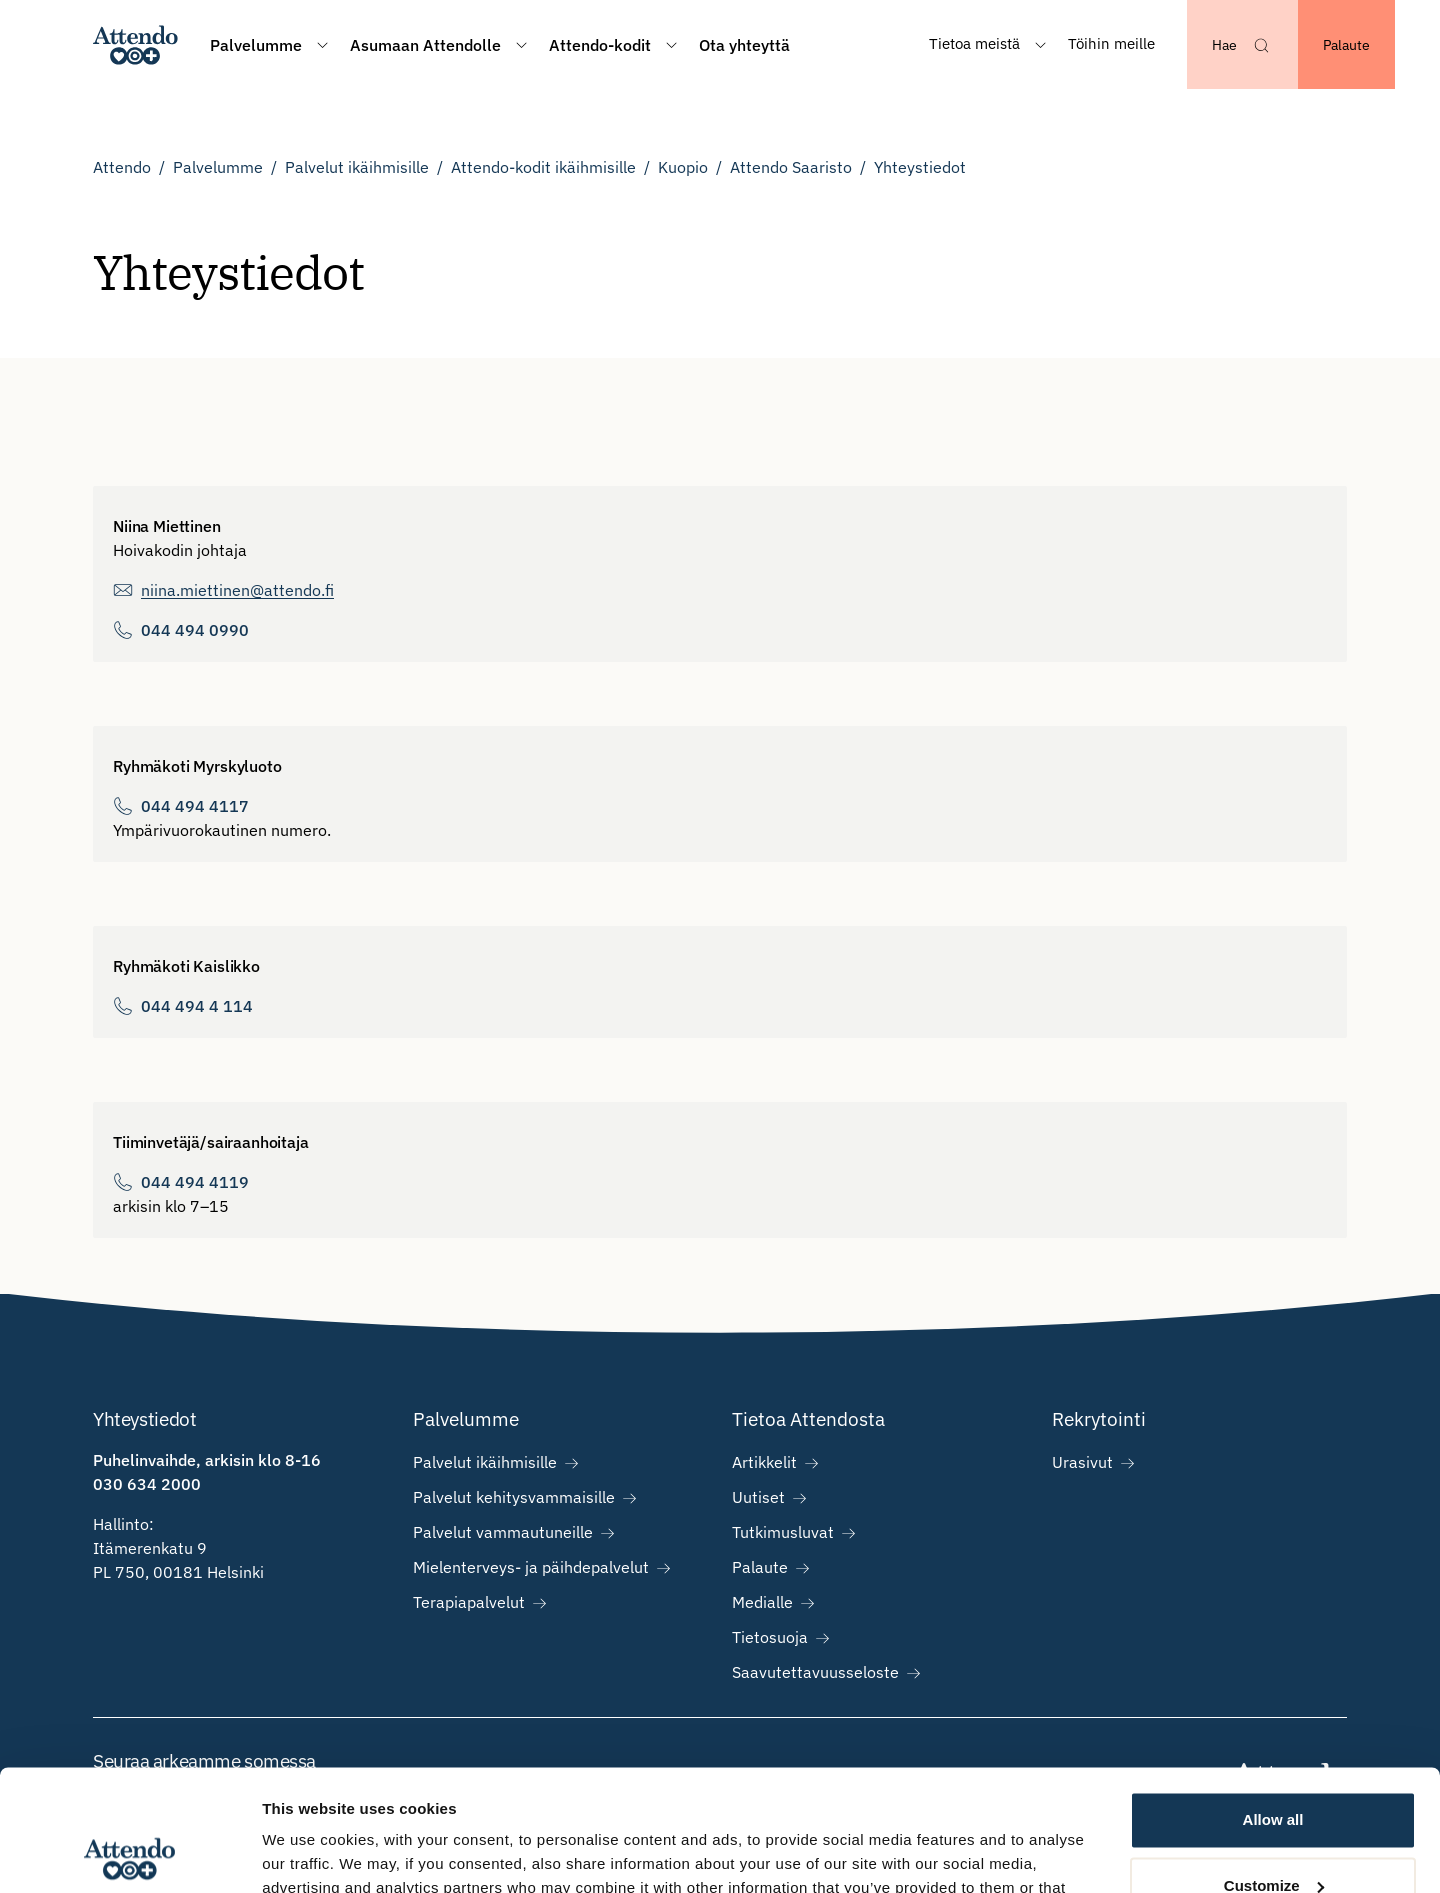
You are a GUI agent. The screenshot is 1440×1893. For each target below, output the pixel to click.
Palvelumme (218, 167)
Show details (308, 1853)
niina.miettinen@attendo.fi (237, 590)
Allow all (1273, 1706)
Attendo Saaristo (791, 167)
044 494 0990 (195, 630)
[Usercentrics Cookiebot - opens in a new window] (129, 1854)
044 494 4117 (195, 806)
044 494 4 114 (197, 1006)
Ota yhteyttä (744, 45)
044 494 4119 (195, 1182)
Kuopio (683, 167)
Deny (1273, 1837)
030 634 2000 (147, 1484)
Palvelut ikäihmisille (357, 167)
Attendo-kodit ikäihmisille (543, 167)
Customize (1274, 1771)
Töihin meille (1111, 43)
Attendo (122, 167)
